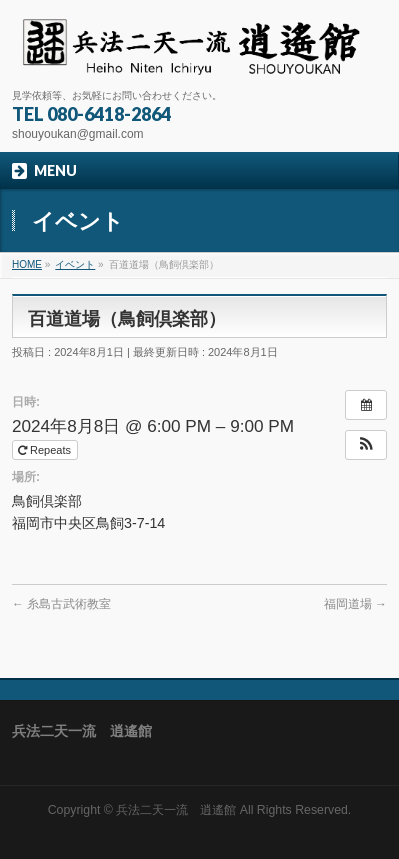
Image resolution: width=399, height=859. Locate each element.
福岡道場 (355, 604)
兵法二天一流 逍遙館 (176, 810)
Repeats (46, 450)
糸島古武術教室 (61, 604)
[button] (366, 445)
